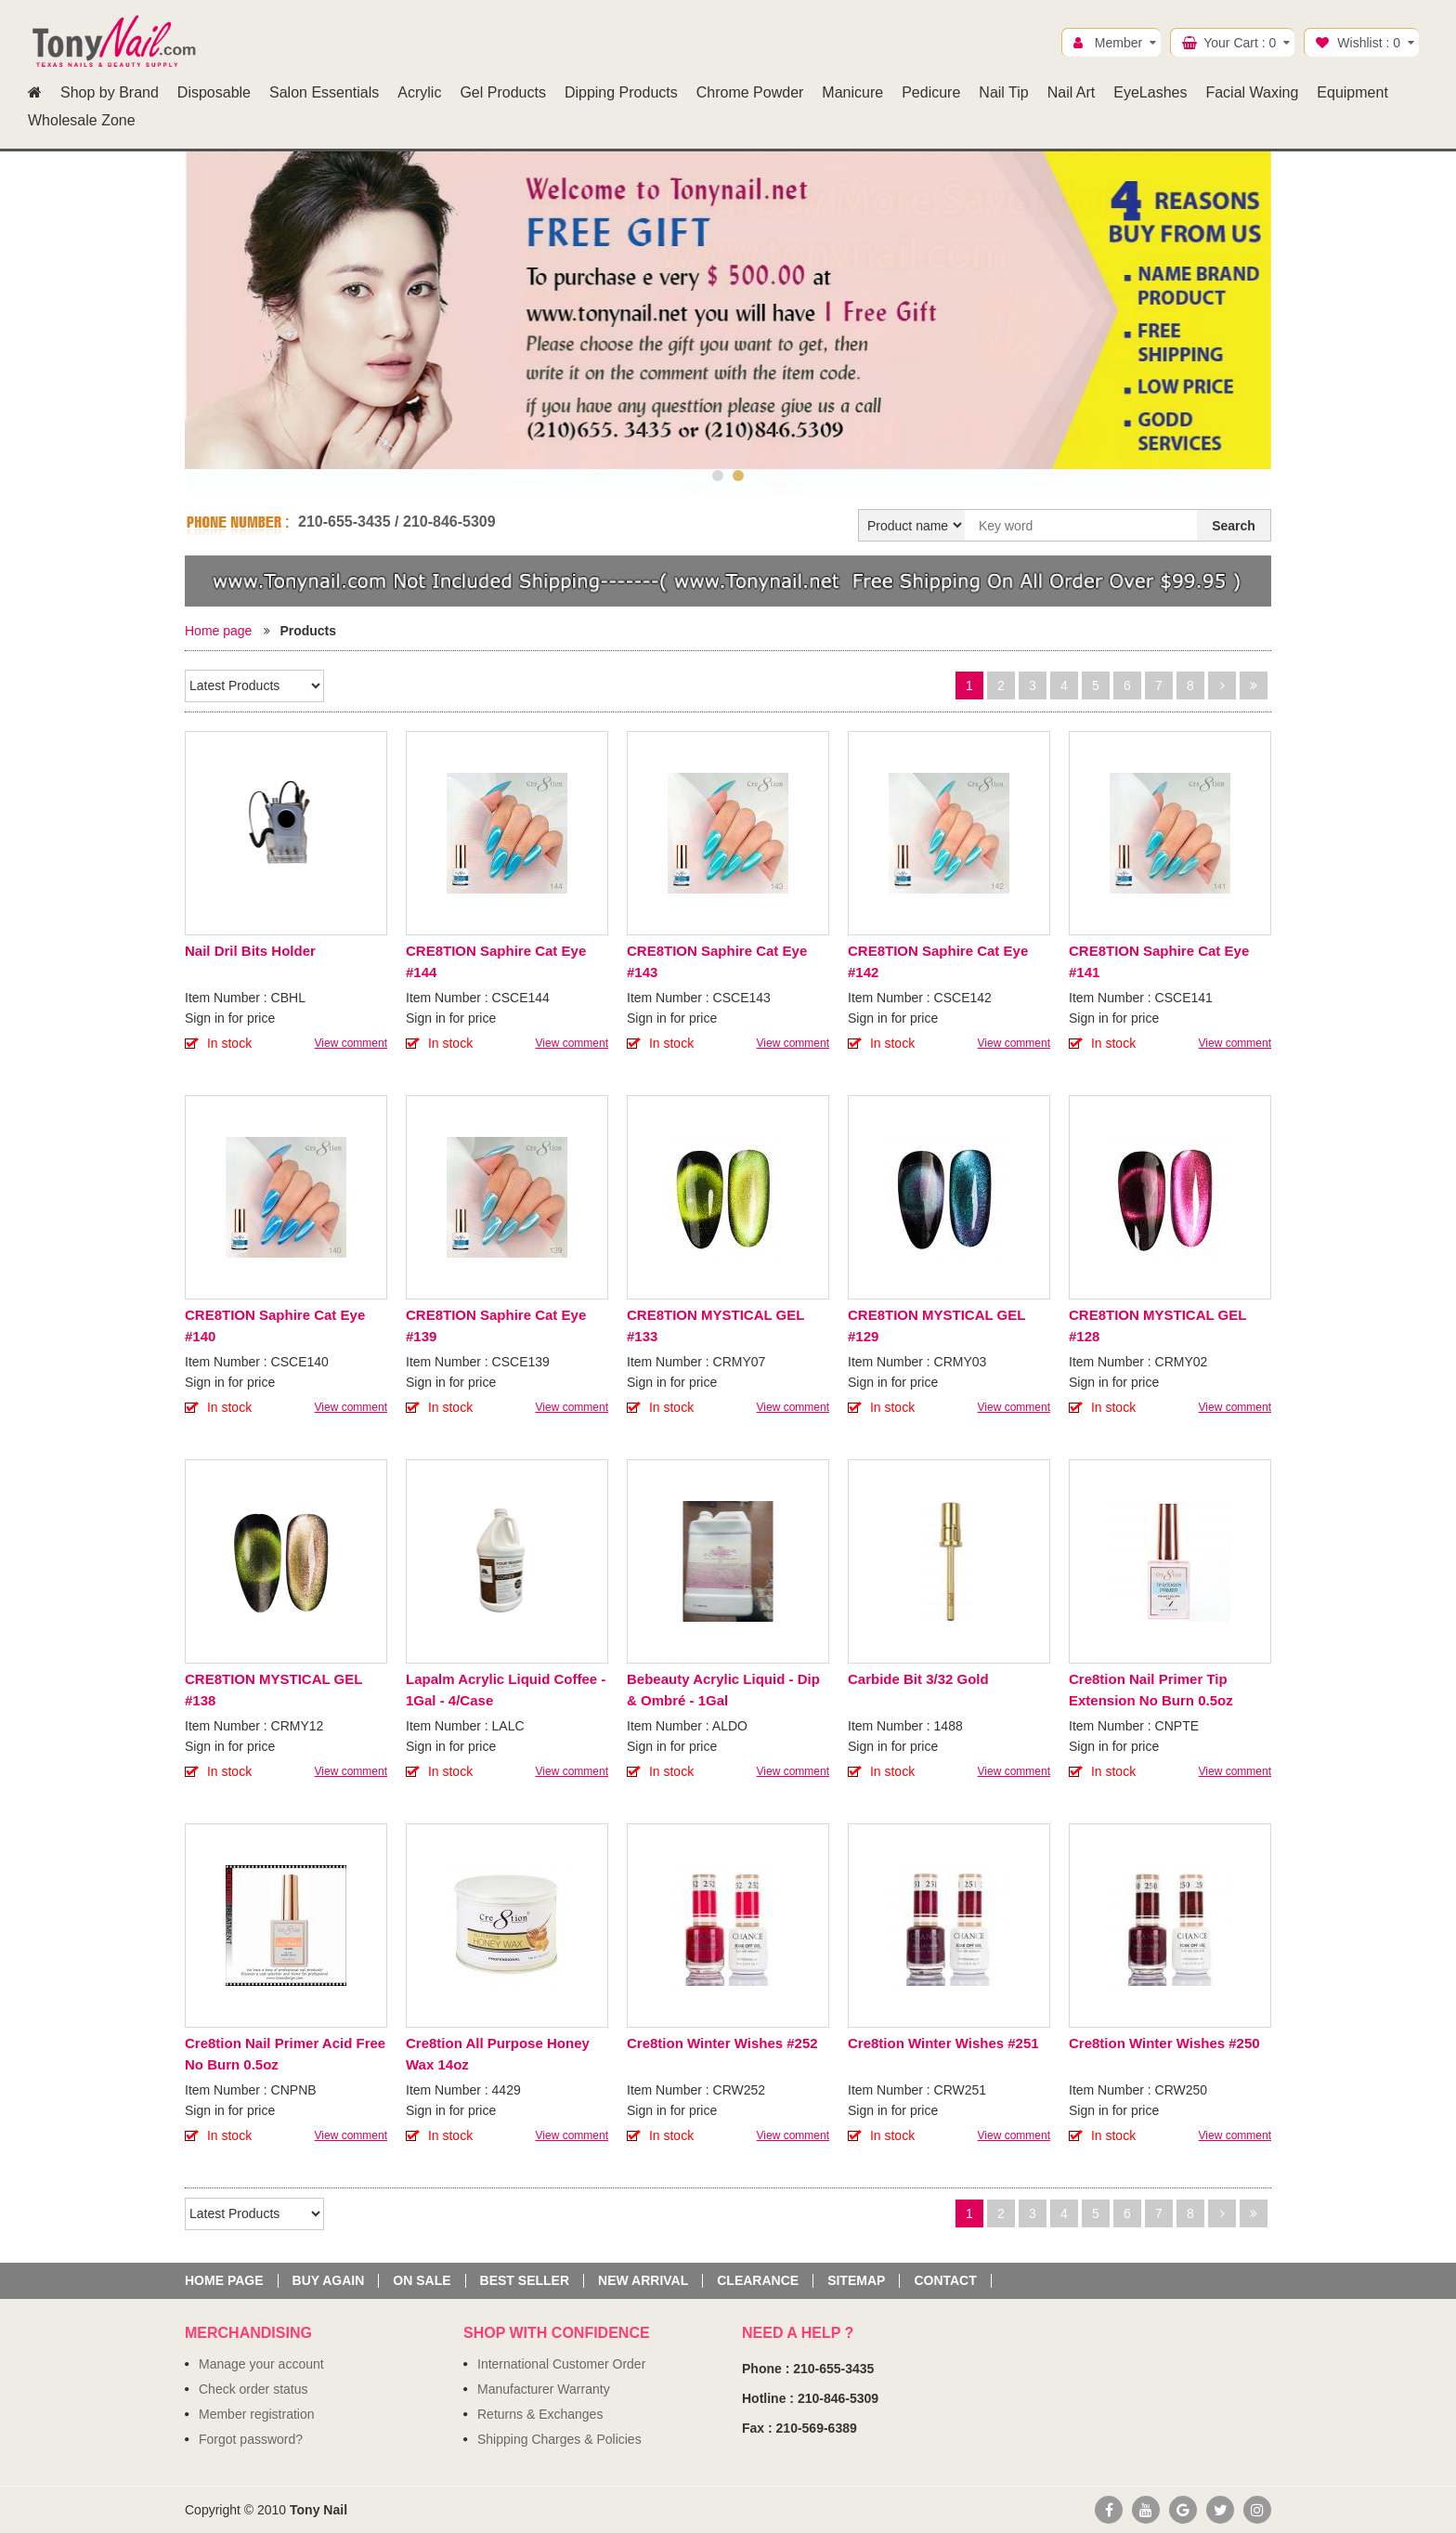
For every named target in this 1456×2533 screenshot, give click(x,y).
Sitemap (856, 2281)
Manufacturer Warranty (543, 2389)
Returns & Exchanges (540, 2414)
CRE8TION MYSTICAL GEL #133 (715, 1325)
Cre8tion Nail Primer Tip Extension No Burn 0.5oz (1151, 1689)
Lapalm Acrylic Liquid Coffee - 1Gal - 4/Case (505, 1689)
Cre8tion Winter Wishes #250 (1164, 2043)
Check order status (253, 2389)
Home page (218, 630)
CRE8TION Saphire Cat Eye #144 (496, 961)
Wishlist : (1368, 42)
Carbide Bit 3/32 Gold (918, 1679)
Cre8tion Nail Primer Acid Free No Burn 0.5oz (285, 2053)
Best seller (524, 2281)
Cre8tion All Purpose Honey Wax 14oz (498, 2053)
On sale (421, 2281)
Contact (945, 2281)
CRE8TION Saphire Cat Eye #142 (938, 961)
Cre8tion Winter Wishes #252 (722, 2043)
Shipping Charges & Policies (559, 2439)
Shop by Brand (109, 92)
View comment (351, 1043)
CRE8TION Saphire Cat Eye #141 (1159, 961)
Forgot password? (251, 2439)
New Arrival (643, 2281)
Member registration (257, 2414)
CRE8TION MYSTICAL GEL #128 (1157, 1325)
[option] (728, 310)
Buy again (328, 2281)
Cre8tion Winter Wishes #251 (943, 2043)
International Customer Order (561, 2364)
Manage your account (261, 2364)
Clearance (758, 2281)
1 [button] (717, 475)
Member (1118, 42)
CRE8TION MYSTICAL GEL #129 (936, 1325)
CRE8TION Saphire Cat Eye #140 (275, 1325)
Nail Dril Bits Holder (250, 951)
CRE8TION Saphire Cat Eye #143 (717, 961)
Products (308, 630)
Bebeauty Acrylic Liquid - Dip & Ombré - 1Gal (723, 1689)
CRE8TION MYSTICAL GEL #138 (273, 1689)
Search (1233, 525)
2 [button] (738, 475)
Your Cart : (1239, 42)
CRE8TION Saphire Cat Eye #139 (496, 1325)
